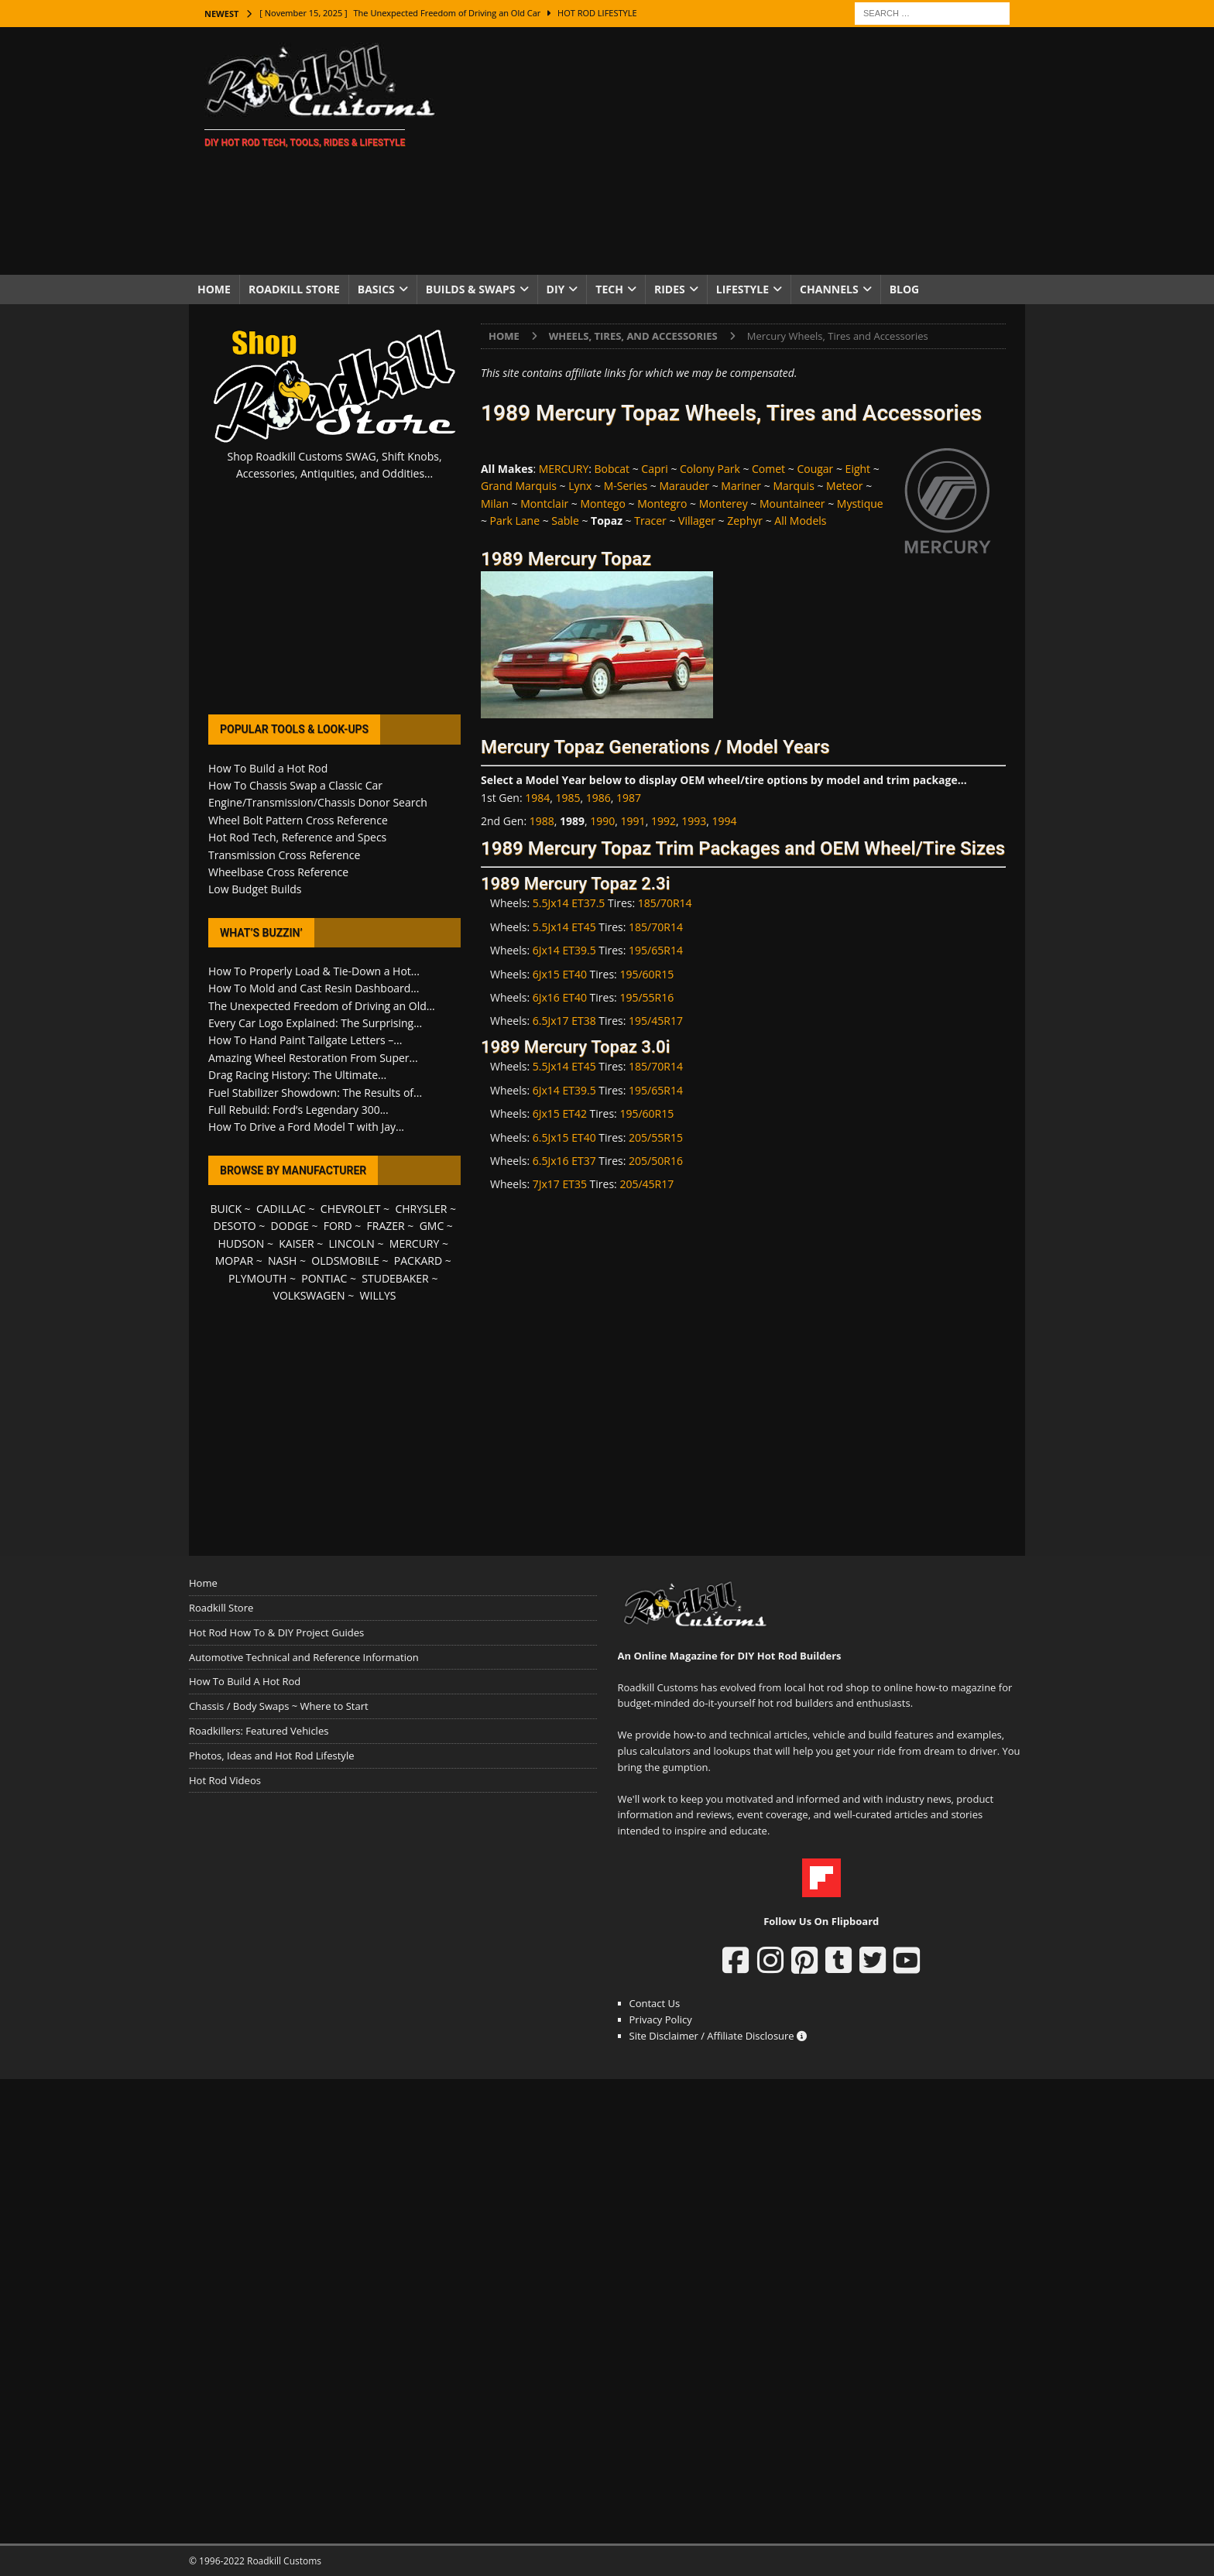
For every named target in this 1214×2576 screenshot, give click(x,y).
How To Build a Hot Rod (268, 768)
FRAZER (386, 1225)
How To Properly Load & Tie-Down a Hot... (314, 971)
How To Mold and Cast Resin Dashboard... (313, 988)
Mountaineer (792, 503)
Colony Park (710, 468)
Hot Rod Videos (225, 1780)
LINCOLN (352, 1243)
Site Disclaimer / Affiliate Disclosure (718, 2036)
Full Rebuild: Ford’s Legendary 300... (298, 1109)
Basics (376, 289)
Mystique (860, 503)
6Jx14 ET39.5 (564, 950)
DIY (556, 289)
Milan (495, 503)
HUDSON (241, 1243)
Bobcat (612, 468)
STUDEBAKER (395, 1278)
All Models (800, 520)
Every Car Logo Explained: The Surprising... (315, 1023)
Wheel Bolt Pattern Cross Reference (298, 820)
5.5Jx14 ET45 (564, 927)
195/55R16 (646, 997)
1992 (663, 821)
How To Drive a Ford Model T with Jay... (306, 1126)
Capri (654, 468)
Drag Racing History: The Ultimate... (297, 1074)
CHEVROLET (351, 1208)
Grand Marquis (519, 485)
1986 (598, 797)
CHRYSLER (421, 1208)
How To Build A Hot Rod (244, 1681)
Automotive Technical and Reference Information (304, 1657)
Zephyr (745, 520)
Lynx (580, 485)
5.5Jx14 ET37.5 (569, 903)
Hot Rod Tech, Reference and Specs (297, 837)
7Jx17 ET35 (560, 1184)
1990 (602, 821)
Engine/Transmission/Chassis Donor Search (317, 802)
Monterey (723, 503)
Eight (858, 468)
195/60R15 (646, 974)
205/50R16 (656, 1160)
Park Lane (515, 520)
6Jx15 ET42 (560, 1113)
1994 (724, 821)
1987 (628, 797)
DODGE (290, 1225)
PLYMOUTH (257, 1278)
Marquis (793, 485)
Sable (564, 520)
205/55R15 (656, 1137)
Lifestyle (742, 289)
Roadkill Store (294, 289)
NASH (282, 1260)
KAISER (296, 1243)
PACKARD (418, 1260)
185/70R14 (665, 903)
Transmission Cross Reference (284, 855)
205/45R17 (646, 1184)
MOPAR (234, 1260)
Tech (609, 289)
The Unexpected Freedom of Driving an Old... (321, 1006)
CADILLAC (281, 1208)
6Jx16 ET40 (560, 997)
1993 (693, 821)
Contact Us (655, 2003)
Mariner (741, 485)
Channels (829, 289)
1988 (542, 821)
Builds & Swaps (471, 289)
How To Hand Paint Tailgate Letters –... (305, 1040)
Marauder (684, 485)
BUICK (226, 1208)
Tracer (650, 520)
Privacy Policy (660, 2019)
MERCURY (564, 468)
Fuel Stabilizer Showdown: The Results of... (315, 1092)
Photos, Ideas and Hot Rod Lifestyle (271, 1755)
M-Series (625, 485)
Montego (602, 503)
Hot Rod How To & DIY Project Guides (276, 1632)
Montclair (544, 503)
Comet (768, 468)
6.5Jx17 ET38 (564, 1020)
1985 (568, 797)
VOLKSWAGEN (309, 1295)
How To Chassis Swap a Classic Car (295, 785)
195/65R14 (656, 950)
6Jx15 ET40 (560, 974)
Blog (905, 289)
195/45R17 (656, 1020)
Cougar (815, 468)
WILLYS (378, 1295)
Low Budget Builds (254, 889)
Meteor (844, 485)
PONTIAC (324, 1278)
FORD (338, 1225)
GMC (432, 1225)
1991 (633, 821)
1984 (537, 797)
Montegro (662, 503)
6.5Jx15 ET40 (564, 1137)
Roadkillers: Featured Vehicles (258, 1731)
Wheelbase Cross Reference (278, 872)
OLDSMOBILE (345, 1260)
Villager (696, 520)
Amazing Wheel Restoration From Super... (313, 1057)
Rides (669, 289)
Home (214, 289)
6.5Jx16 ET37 (564, 1160)
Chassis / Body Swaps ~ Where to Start (279, 1706)
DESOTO (235, 1225)
